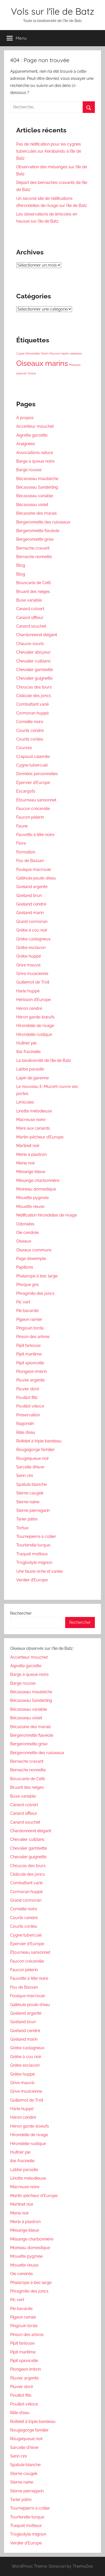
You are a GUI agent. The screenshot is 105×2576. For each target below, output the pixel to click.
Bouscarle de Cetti (33, 582)
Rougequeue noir (32, 1458)
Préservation (28, 1415)
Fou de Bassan (30, 860)
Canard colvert (30, 608)
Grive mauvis (28, 965)
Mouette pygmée (32, 1197)
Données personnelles (37, 773)
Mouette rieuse (30, 1206)
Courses (24, 747)
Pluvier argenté (30, 1380)
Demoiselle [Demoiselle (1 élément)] (33, 353)
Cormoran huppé (32, 713)
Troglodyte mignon (34, 1562)
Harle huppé (28, 991)
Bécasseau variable (34, 495)
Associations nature (34, 452)
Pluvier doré (27, 1389)
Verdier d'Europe (26, 2543)
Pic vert (23, 1302)
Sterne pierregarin (33, 1510)
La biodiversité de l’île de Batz (43, 1060)
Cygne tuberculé (32, 765)
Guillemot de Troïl (32, 982)
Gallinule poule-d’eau (36, 878)
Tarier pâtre (27, 1519)
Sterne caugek (29, 1493)
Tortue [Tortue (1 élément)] (31, 373)
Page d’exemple (31, 1258)
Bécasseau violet (32, 504)
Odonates (25, 1224)
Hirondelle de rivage (35, 1025)
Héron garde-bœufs (35, 1017)
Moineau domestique (36, 1189)
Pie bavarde (27, 1310)
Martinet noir (28, 1145)
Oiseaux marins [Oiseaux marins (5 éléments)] (42, 363)
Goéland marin (30, 912)
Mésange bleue (30, 1171)
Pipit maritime (29, 1354)
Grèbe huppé (28, 956)
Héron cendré (29, 1008)
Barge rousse (29, 469)
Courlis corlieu (29, 739)
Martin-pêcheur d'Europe (34, 2195)
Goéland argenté (31, 886)
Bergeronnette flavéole (37, 530)
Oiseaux (23, 1241)
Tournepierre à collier (36, 1536)
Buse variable (29, 600)
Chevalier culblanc (33, 661)
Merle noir (25, 1163)
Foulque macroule (33, 869)
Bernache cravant (32, 548)
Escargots (25, 791)
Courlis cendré (30, 730)
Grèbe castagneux (33, 939)
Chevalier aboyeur (33, 652)
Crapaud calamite (33, 756)
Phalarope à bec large (37, 1276)
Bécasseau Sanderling (37, 487)
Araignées (25, 443)
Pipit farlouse (28, 1345)
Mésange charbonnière (37, 1180)
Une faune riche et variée (39, 1571)
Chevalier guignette (34, 678)
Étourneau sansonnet (36, 800)
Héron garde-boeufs (29, 2126)
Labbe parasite (30, 1069)
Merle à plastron (31, 1154)
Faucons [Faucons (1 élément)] (55, 353)
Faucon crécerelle (33, 808)
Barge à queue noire (35, 461)
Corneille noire (29, 721)
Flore (21, 843)
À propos (25, 417)
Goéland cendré (31, 904)
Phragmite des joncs (35, 1293)
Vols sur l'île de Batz (52, 11)
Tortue (22, 1527)
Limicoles (25, 1102)
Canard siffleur (29, 617)
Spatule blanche (31, 1484)
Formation (25, 852)
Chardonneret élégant (36, 634)
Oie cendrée (27, 1232)
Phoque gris (27, 1284)
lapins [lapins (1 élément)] (65, 353)
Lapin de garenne (32, 1078)
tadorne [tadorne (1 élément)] (21, 373)
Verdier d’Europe (32, 1580)
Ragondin (25, 1423)
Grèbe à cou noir (31, 930)
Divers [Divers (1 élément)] (45, 353)
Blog (20, 565)
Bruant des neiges (33, 591)
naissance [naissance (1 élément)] (76, 353)
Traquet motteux (32, 1554)
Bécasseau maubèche (37, 478)
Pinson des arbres (33, 1336)
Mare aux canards (33, 1128)
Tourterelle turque (33, 1545)
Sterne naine (27, 1501)
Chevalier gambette (34, 669)
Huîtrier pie (26, 1043)
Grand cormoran (31, 921)
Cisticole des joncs (33, 695)
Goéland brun (29, 895)
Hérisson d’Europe (33, 999)
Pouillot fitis (27, 1397)
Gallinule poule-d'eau (30, 2004)
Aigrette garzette (31, 435)
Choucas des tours (34, 687)
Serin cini (24, 1475)
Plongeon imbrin (31, 1371)
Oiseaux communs (33, 1250)
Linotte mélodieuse (34, 1111)
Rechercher (21, 1613)
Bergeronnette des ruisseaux (43, 522)
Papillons (24, 1267)
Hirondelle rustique (34, 1034)
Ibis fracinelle (28, 1051)
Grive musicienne (32, 973)
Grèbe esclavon (31, 947)
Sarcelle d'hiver (24, 2447)
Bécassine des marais (36, 513)
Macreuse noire (30, 1119)
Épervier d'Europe (27, 1943)
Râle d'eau (19, 2412)
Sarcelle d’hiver (30, 1467)
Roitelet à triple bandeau (39, 1441)
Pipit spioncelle (30, 1363)
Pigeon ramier (29, 1319)
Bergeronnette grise (35, 539)
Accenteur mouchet (35, 426)
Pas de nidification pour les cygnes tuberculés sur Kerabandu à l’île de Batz (48, 151)
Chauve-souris (30, 643)
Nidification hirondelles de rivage (46, 1215)
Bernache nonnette (34, 556)
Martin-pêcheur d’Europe (39, 1137)
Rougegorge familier (35, 1449)
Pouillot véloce (30, 1406)
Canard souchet (31, 626)
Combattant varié (32, 704)
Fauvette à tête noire (35, 834)
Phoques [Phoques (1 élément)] (74, 364)
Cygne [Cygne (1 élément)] (20, 353)
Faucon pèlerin (30, 817)
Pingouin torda (30, 1328)
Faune (22, 826)
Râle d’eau (25, 1432)
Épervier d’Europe (33, 782)
